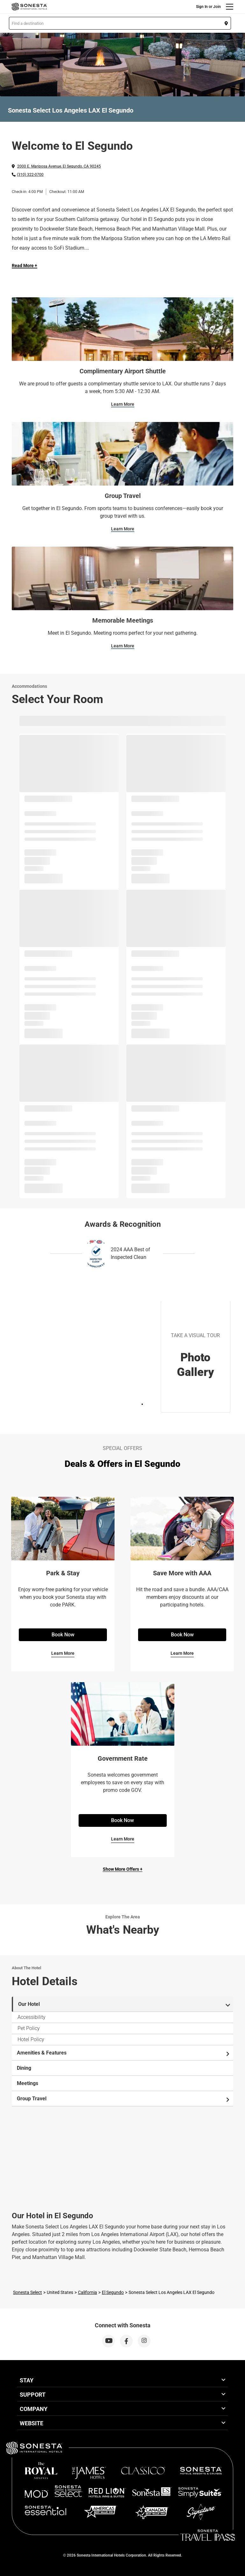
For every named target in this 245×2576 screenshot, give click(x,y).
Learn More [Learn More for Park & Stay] (62, 1653)
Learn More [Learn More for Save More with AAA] (182, 1653)
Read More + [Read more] (24, 265)
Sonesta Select (27, 2292)
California (87, 2292)
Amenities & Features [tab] (123, 2053)
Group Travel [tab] (123, 2099)
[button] (120, 23)
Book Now (63, 1635)
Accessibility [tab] (32, 2017)
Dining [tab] (24, 2068)
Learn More (122, 404)
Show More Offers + (123, 1869)
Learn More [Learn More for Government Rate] (122, 1838)
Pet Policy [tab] (29, 2028)
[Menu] (229, 6)
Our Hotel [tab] (124, 2004)
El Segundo (113, 2292)
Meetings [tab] (27, 2083)
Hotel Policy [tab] (31, 2039)
